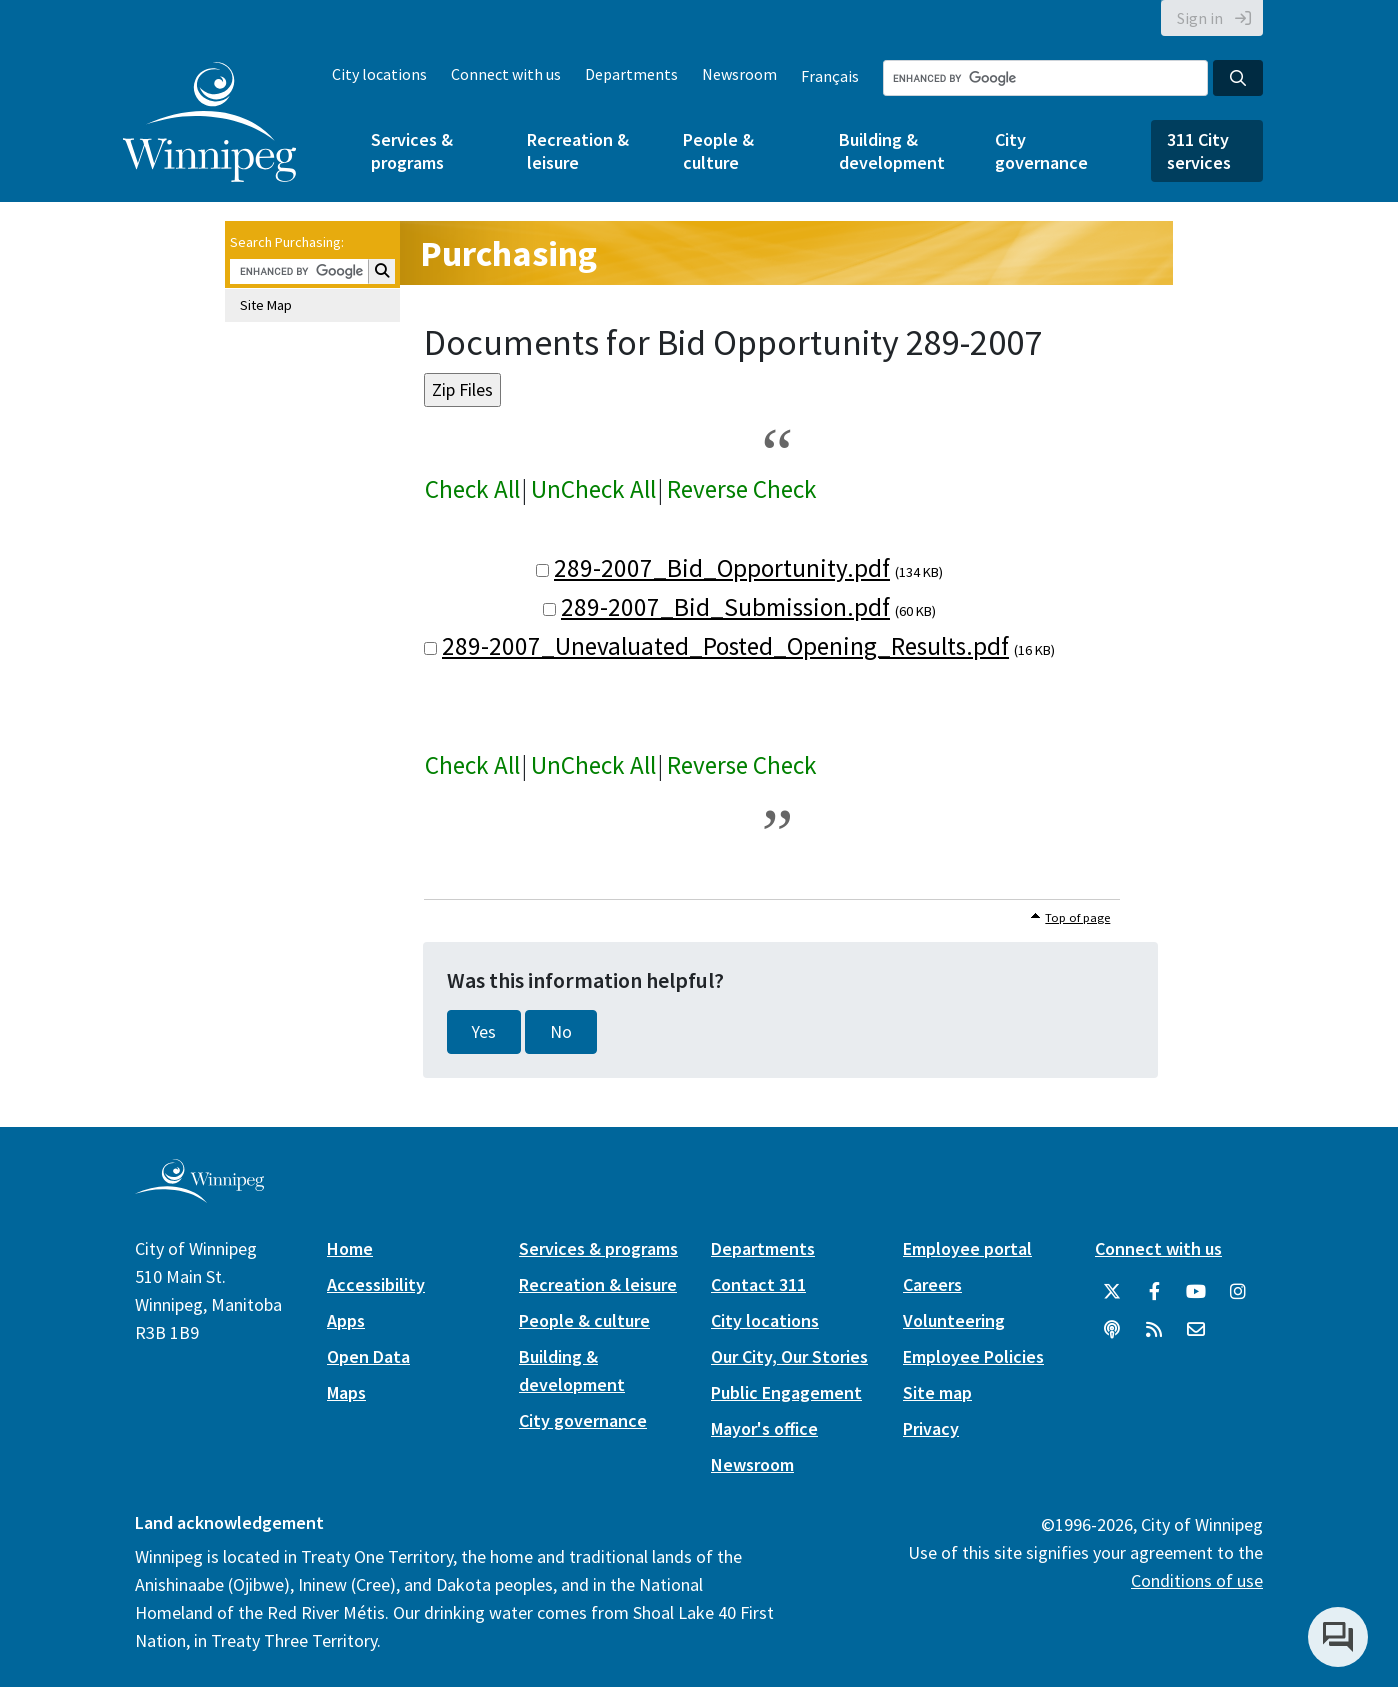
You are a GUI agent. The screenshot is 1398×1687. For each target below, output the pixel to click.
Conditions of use (1197, 1580)
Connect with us (506, 74)
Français (830, 76)
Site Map (266, 305)
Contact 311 (758, 1284)
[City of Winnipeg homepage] (199, 1194)
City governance (1041, 151)
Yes (484, 1032)
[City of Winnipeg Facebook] (1154, 1292)
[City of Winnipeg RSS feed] (1154, 1330)
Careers (932, 1284)
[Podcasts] (1112, 1330)
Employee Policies (973, 1356)
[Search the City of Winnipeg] (1045, 78)
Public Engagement (786, 1392)
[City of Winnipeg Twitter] (1112, 1292)
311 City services (1199, 151)
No (561, 1032)
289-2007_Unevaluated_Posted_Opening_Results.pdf (725, 646)
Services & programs (412, 151)
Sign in (1200, 18)
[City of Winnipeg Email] (1196, 1330)
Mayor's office (764, 1428)
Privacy (931, 1428)
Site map (937, 1392)
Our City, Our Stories (789, 1356)
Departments (631, 74)
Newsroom (739, 74)
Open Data (368, 1356)
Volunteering (954, 1320)
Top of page (1077, 917)
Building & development (892, 151)
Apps (346, 1320)
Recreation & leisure (578, 151)
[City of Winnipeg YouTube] (1196, 1292)
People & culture (718, 151)
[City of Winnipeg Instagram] (1238, 1292)
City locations (379, 74)
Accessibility (376, 1284)
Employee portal (967, 1248)
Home (350, 1248)
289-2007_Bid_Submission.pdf (725, 607)
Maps (346, 1392)
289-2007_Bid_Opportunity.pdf (722, 568)
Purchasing (508, 253)
